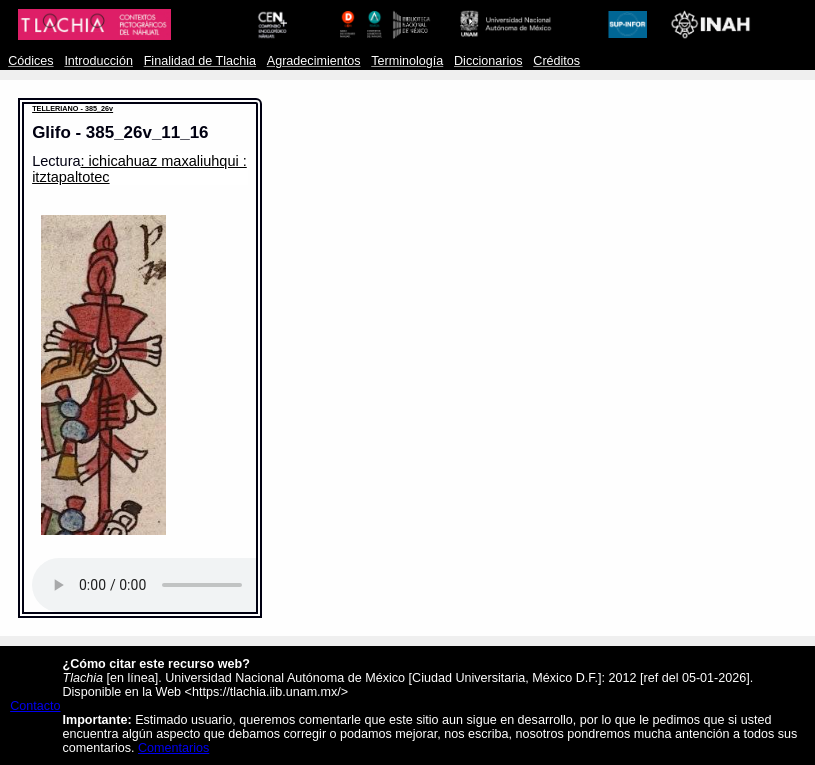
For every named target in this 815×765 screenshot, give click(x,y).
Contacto (35, 706)
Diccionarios (488, 61)
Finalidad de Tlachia (200, 61)
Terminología (407, 61)
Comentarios (173, 748)
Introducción (98, 61)
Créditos (556, 61)
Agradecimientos (314, 61)
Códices (30, 61)
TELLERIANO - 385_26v (72, 108)
